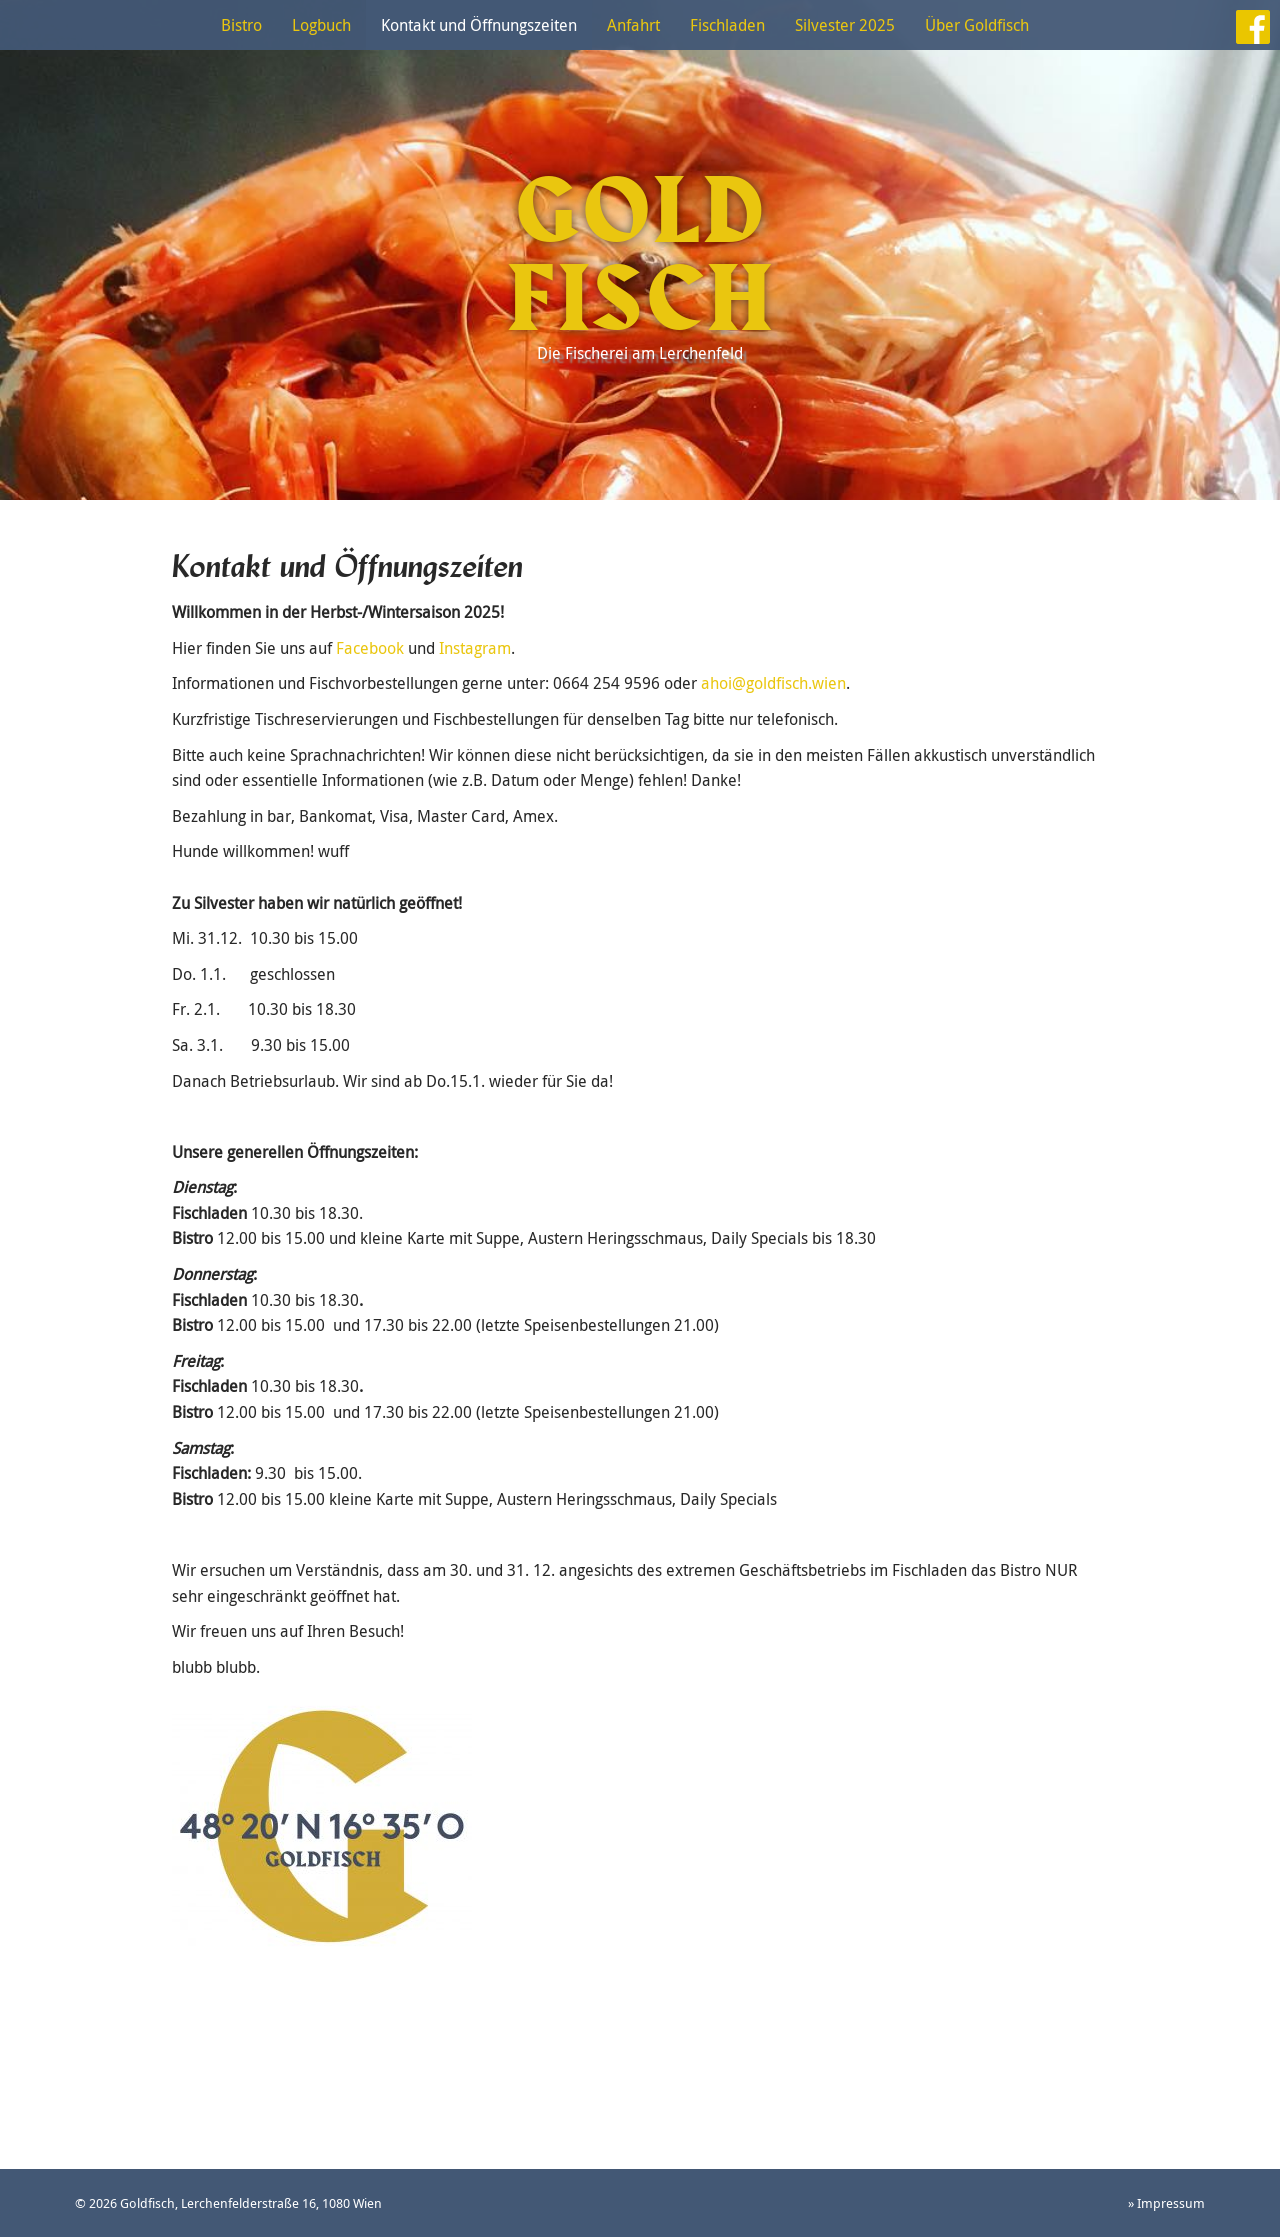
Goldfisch (640, 257)
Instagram (475, 648)
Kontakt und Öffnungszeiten (479, 25)
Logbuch (321, 25)
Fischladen (727, 25)
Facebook (370, 648)
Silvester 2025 (845, 25)
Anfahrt (633, 25)
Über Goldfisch (977, 25)
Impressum (1171, 2203)
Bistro (241, 25)
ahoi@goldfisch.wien (773, 683)
